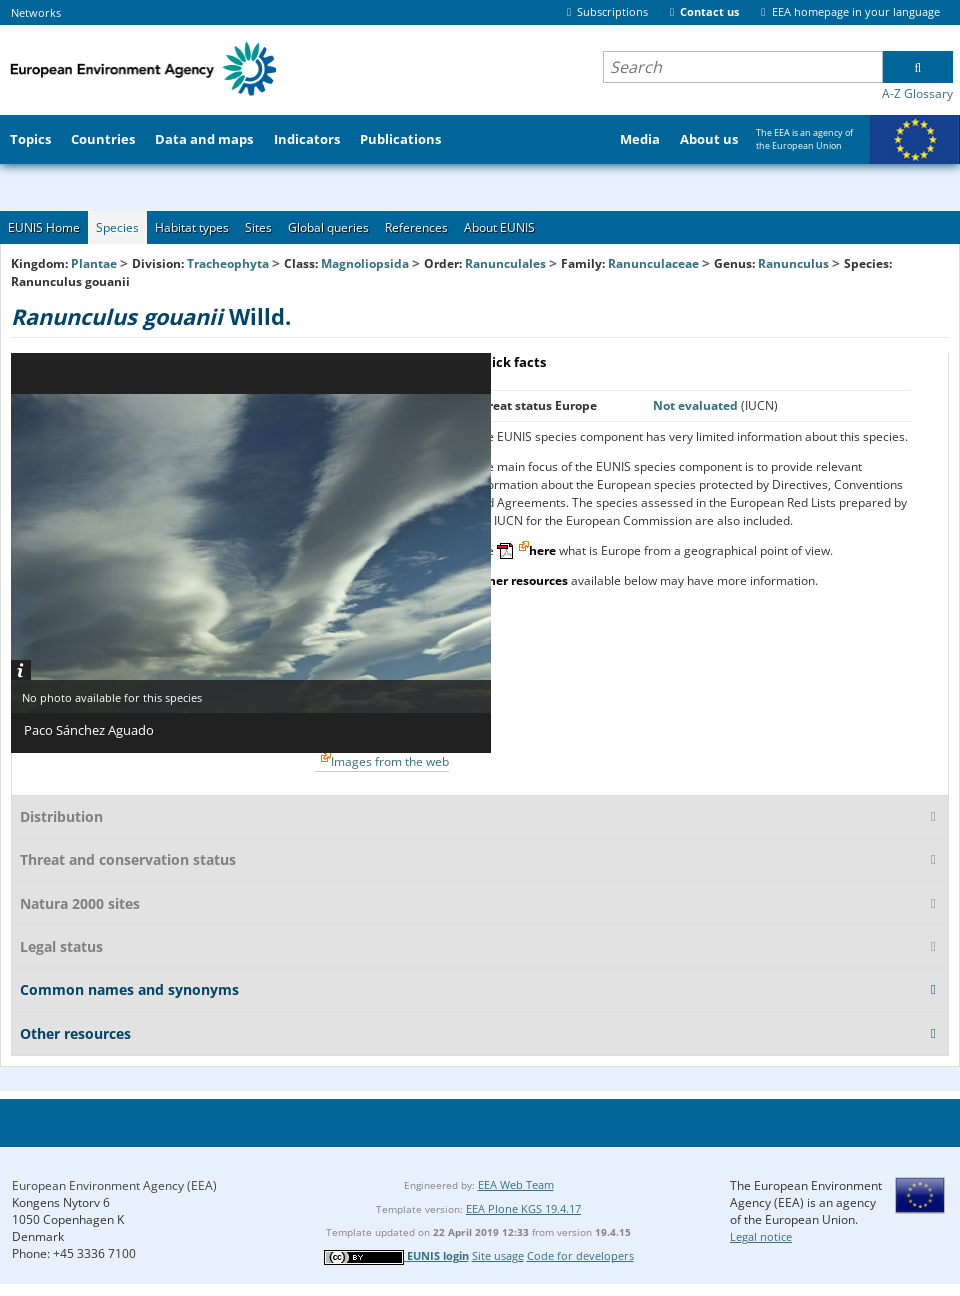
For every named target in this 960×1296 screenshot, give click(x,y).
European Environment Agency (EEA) (114, 1185)
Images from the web (390, 761)
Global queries (328, 227)
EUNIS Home (44, 227)
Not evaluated (697, 405)
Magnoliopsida (365, 263)
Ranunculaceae (653, 263)
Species (117, 227)
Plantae (94, 263)
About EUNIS (499, 227)
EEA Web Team (516, 1184)
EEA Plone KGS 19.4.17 (523, 1208)
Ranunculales (505, 263)
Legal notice (761, 1236)
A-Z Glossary (917, 93)
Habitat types (192, 227)
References (416, 227)
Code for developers (580, 1255)
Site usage (498, 1255)
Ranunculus (795, 263)
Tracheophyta (228, 263)
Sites (258, 227)
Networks (36, 12)
